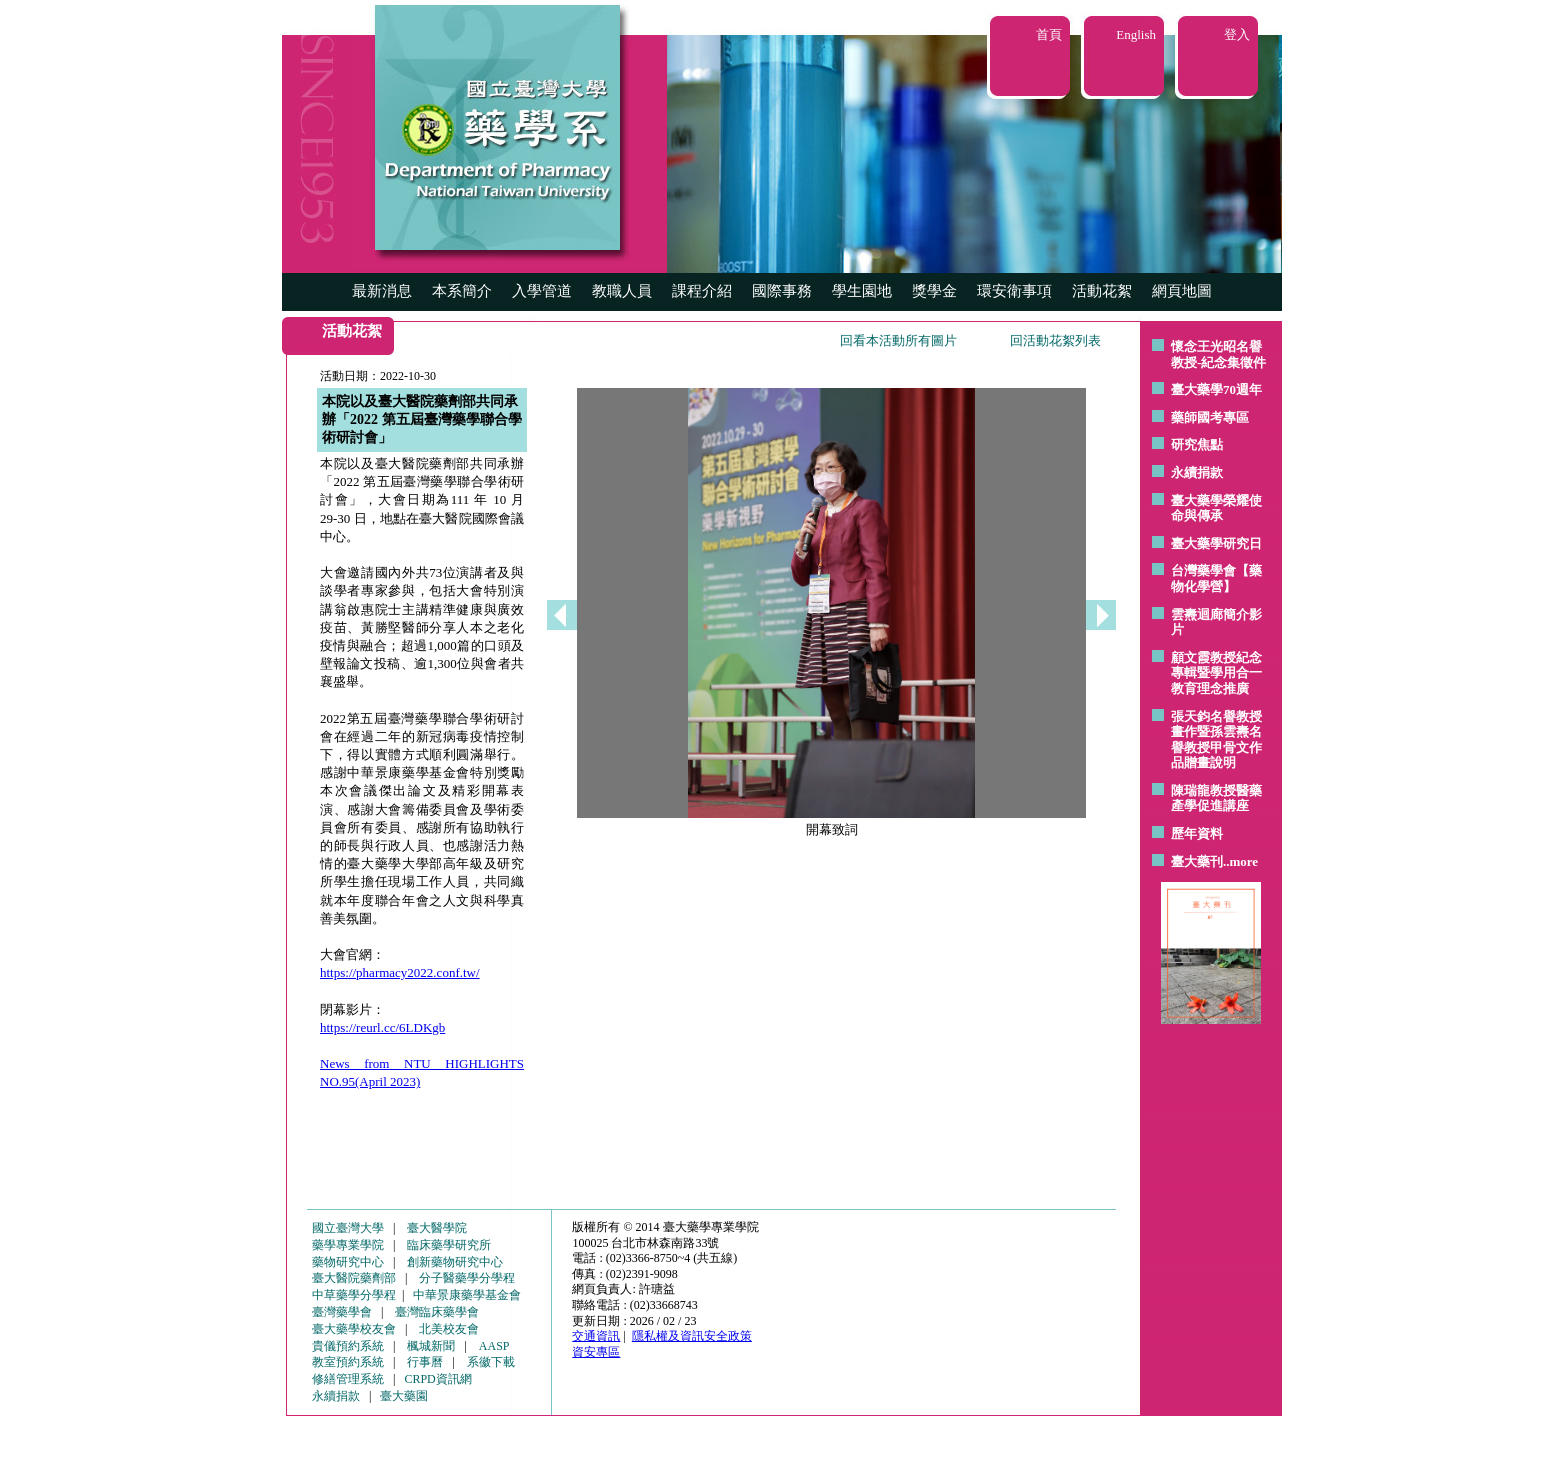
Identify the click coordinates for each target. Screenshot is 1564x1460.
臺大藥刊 (1197, 861)
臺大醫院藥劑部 (354, 1278)
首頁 (1049, 34)
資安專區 (596, 1352)
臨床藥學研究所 (449, 1245)
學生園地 (862, 291)
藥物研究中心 (348, 1262)
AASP (494, 1346)
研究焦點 (1197, 444)
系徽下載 (491, 1362)
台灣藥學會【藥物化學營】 (1216, 578)
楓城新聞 (431, 1346)
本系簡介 (462, 291)
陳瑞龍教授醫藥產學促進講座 (1216, 798)
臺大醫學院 (437, 1228)
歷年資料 (1197, 833)
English (1136, 34)
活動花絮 (1102, 291)
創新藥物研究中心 (455, 1262)
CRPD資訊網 (437, 1379)
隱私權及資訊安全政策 (692, 1336)
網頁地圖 (1182, 291)
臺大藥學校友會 (354, 1329)
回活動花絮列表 (1055, 340)
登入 (1237, 34)
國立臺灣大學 (348, 1228)
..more (1240, 861)
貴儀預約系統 (348, 1346)
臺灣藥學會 (342, 1312)
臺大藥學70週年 (1216, 389)
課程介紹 (702, 291)
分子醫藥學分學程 (467, 1278)
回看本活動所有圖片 (898, 340)
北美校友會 (449, 1329)
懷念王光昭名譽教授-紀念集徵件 (1218, 354)
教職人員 (622, 291)
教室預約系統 (348, 1362)
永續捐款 (1197, 472)
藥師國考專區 (1210, 417)
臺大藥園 (404, 1396)
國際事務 (782, 291)
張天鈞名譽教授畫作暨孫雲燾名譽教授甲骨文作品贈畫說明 (1216, 740)
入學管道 (542, 291)
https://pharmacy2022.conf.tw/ (400, 972)
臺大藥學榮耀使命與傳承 (1216, 508)
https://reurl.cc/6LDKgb (382, 1027)
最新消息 (382, 291)
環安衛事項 (1014, 291)
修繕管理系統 (348, 1379)
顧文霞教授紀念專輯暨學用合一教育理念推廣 (1216, 673)
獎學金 (934, 291)
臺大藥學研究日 (1216, 543)
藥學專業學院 (348, 1245)
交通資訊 (596, 1336)
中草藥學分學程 (354, 1295)
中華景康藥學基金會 (467, 1295)
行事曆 (425, 1362)
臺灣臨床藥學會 (437, 1312)
